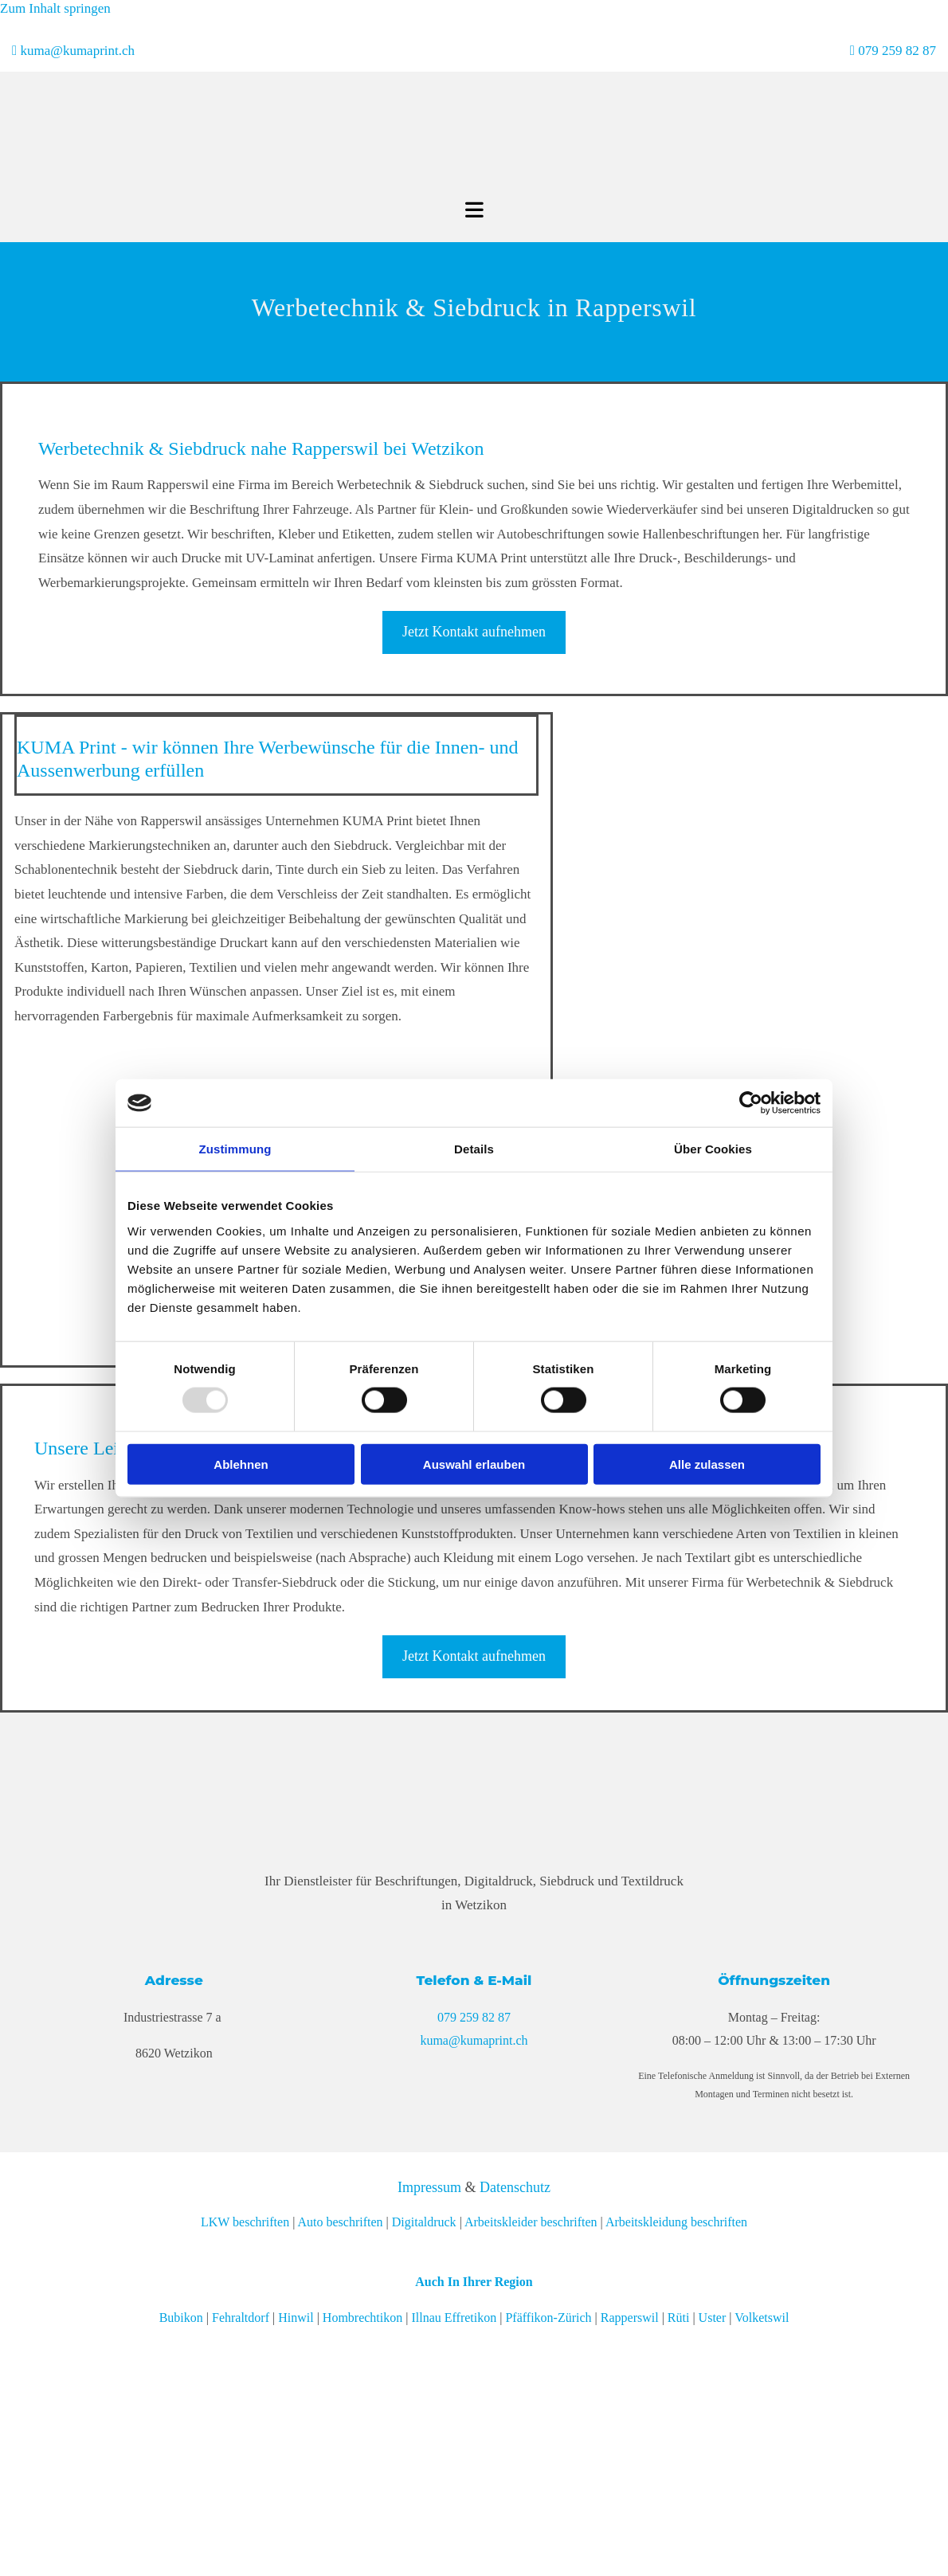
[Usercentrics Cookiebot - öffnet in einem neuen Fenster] (751, 1103)
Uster (713, 2317)
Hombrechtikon (362, 2317)
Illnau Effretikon (453, 2317)
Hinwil (295, 2317)
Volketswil (762, 2317)
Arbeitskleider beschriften (530, 2222)
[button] (474, 632)
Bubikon (181, 2317)
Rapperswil (630, 2317)
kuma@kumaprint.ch (77, 50)
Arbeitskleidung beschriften (676, 2222)
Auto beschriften (339, 2222)
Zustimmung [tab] (235, 1149)
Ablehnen (240, 1463)
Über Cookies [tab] (713, 1149)
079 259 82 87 (897, 50)
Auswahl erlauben (474, 1463)
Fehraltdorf (240, 2317)
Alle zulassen (707, 1463)
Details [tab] (474, 1149)
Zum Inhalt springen (55, 8)
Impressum (429, 2187)
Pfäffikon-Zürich (548, 2317)
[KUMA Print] (421, 190)
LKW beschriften (245, 2222)
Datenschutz (515, 2187)
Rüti (679, 2317)
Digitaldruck (424, 2222)
